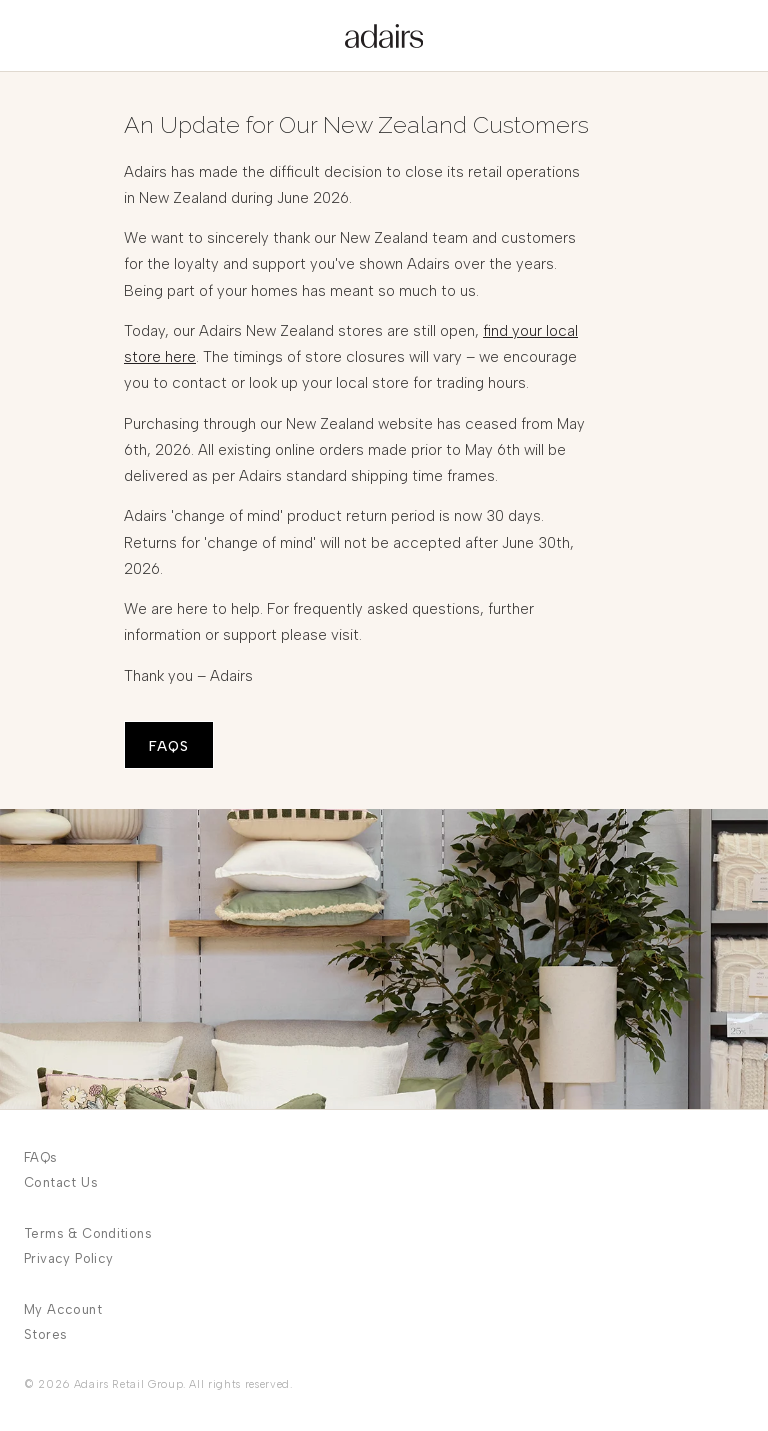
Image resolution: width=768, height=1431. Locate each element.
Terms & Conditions (88, 1233)
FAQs (41, 1157)
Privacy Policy (68, 1258)
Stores (45, 1334)
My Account (63, 1309)
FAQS (169, 746)
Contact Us (61, 1182)
